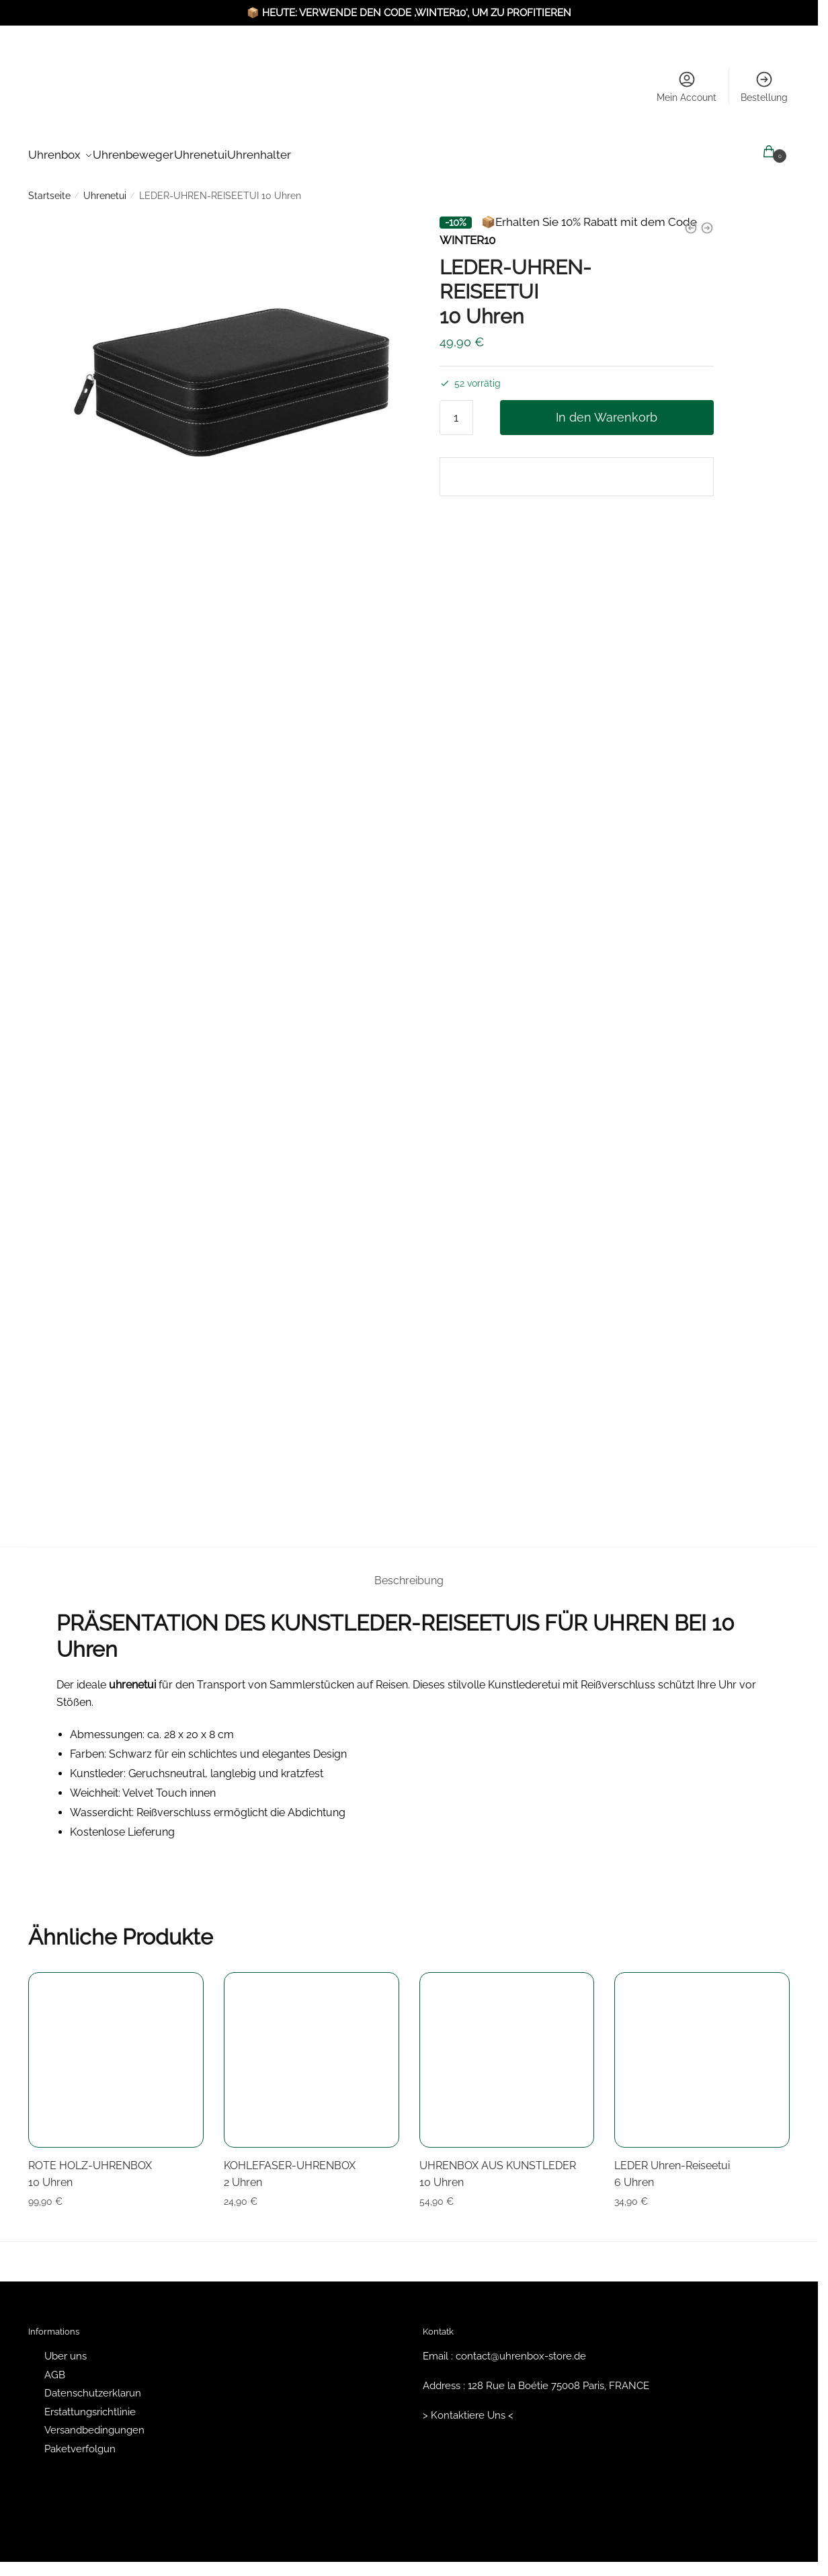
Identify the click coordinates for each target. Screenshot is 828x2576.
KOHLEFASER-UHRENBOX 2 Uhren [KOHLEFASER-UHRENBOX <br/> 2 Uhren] (290, 2166)
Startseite (49, 187)
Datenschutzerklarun (92, 2385)
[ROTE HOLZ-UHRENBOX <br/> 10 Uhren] (116, 2052)
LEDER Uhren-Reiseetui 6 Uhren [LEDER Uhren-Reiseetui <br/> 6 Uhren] (672, 2166)
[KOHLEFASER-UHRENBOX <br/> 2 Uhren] (311, 2052)
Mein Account (686, 86)
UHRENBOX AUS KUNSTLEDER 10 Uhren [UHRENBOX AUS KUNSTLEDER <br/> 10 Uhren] (497, 2166)
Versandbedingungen (94, 2422)
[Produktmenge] (456, 409)
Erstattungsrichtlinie (90, 2404)
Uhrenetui (104, 187)
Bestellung (764, 86)
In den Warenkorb (606, 409)
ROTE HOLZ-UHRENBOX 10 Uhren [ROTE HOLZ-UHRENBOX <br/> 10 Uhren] (90, 2166)
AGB (54, 2367)
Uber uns (65, 2348)
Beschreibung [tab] (409, 1572)
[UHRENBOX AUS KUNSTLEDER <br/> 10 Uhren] (507, 2052)
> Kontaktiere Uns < (468, 2407)
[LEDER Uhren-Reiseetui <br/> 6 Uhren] (702, 2052)
